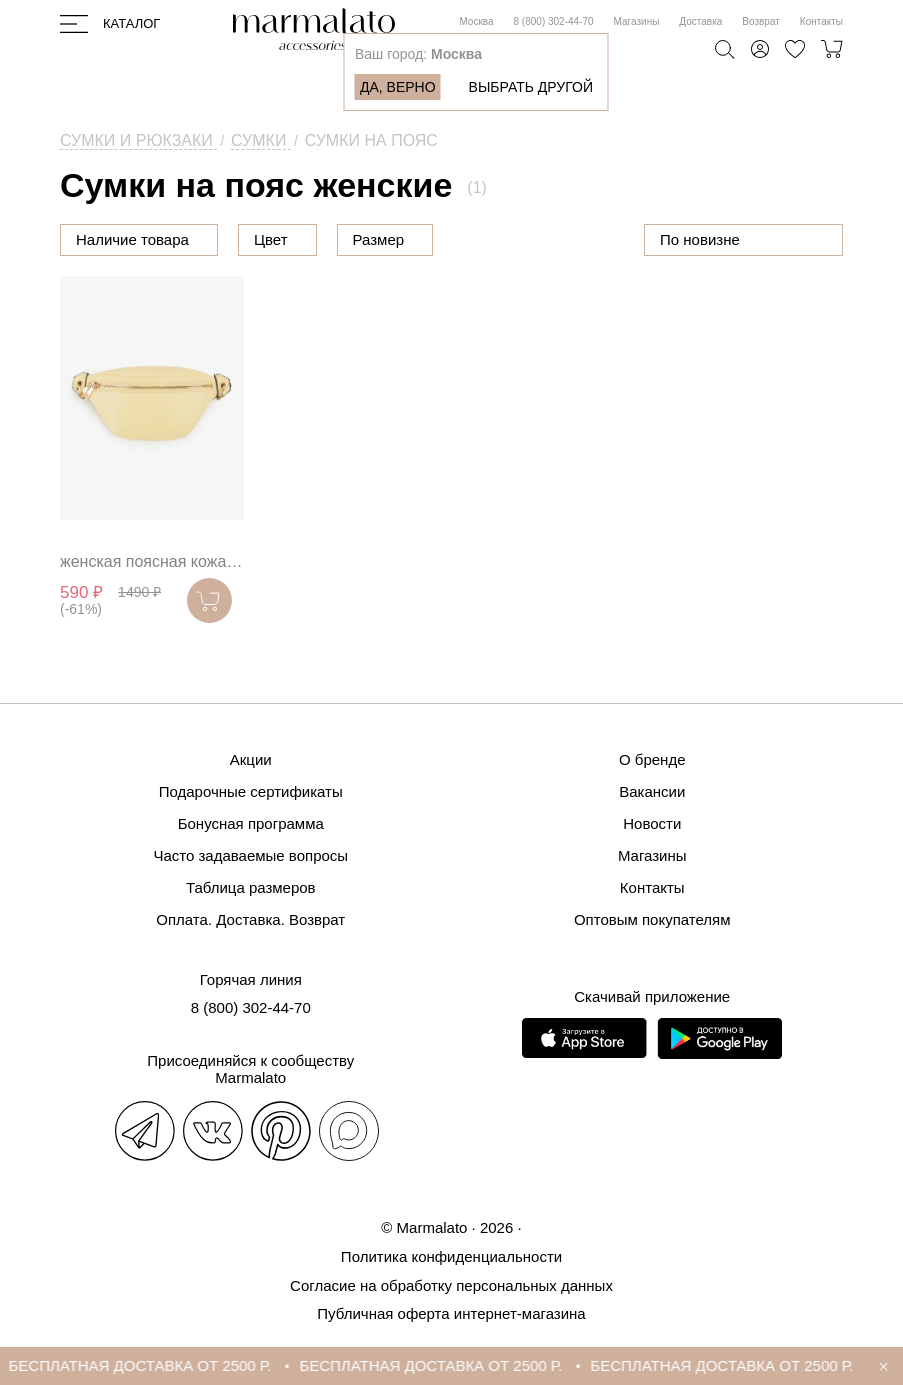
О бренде (652, 759)
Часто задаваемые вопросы (250, 855)
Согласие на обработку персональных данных (451, 1285)
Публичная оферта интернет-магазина (451, 1313)
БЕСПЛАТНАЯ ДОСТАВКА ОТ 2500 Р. (152, 1365)
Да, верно (398, 87)
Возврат (761, 21)
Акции (251, 759)
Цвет (271, 239)
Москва (476, 21)
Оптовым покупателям (652, 919)
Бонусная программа (251, 823)
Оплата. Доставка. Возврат (250, 919)
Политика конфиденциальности (451, 1256)
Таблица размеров (251, 887)
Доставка (700, 21)
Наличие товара (132, 239)
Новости (652, 823)
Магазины (637, 21)
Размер (379, 239)
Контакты (821, 21)
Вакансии (652, 791)
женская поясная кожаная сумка (152, 561)
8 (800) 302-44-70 (554, 21)
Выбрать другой (531, 87)
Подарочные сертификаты (251, 791)
